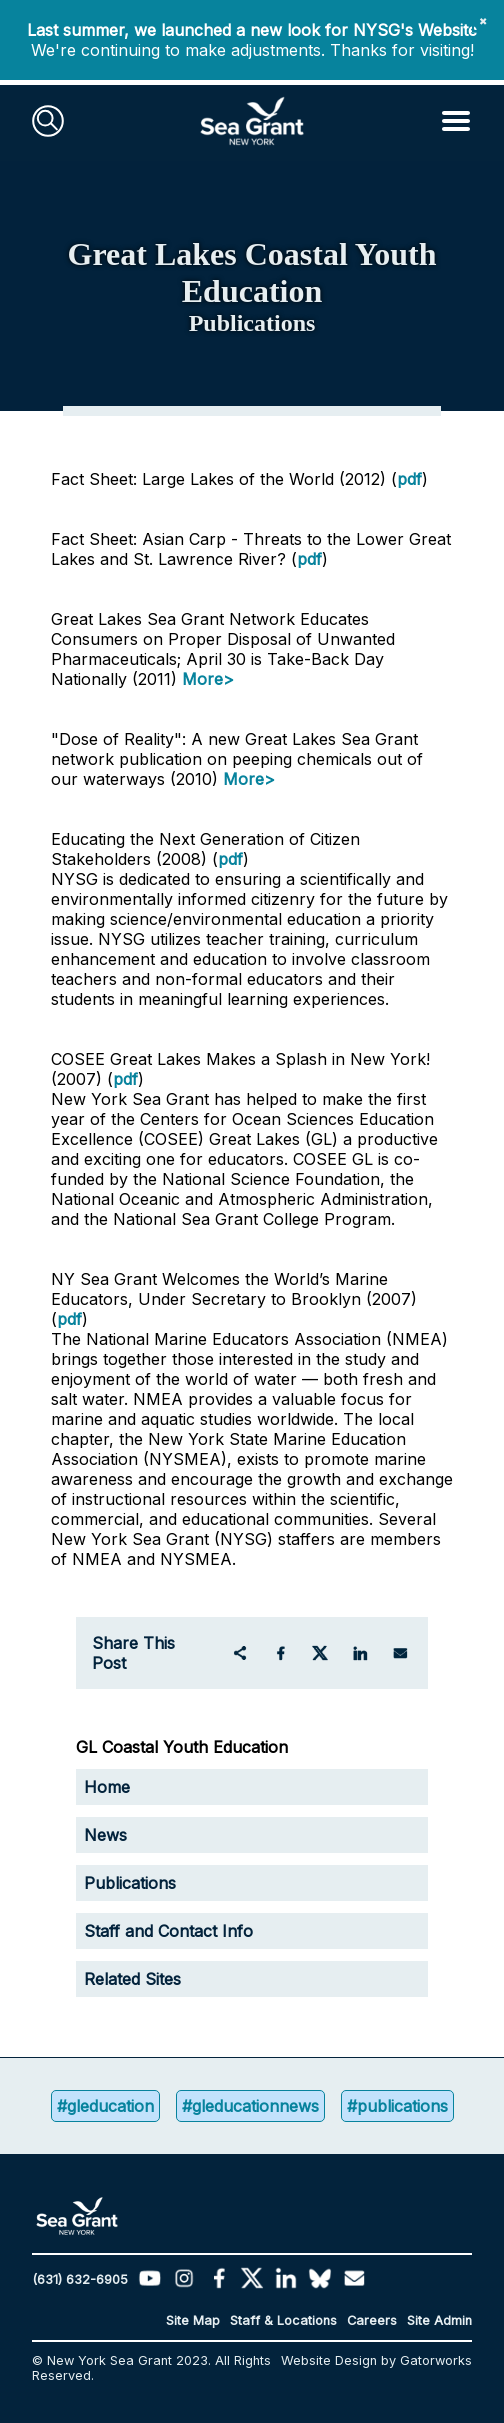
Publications (130, 1883)
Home (107, 1787)
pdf (409, 479)
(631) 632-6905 (80, 2279)
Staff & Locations (283, 2320)
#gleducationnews (250, 2106)
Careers (372, 2320)
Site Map (193, 2320)
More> (208, 679)
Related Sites (132, 1979)
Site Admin (439, 2320)
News (105, 1835)
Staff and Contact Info (168, 1931)
